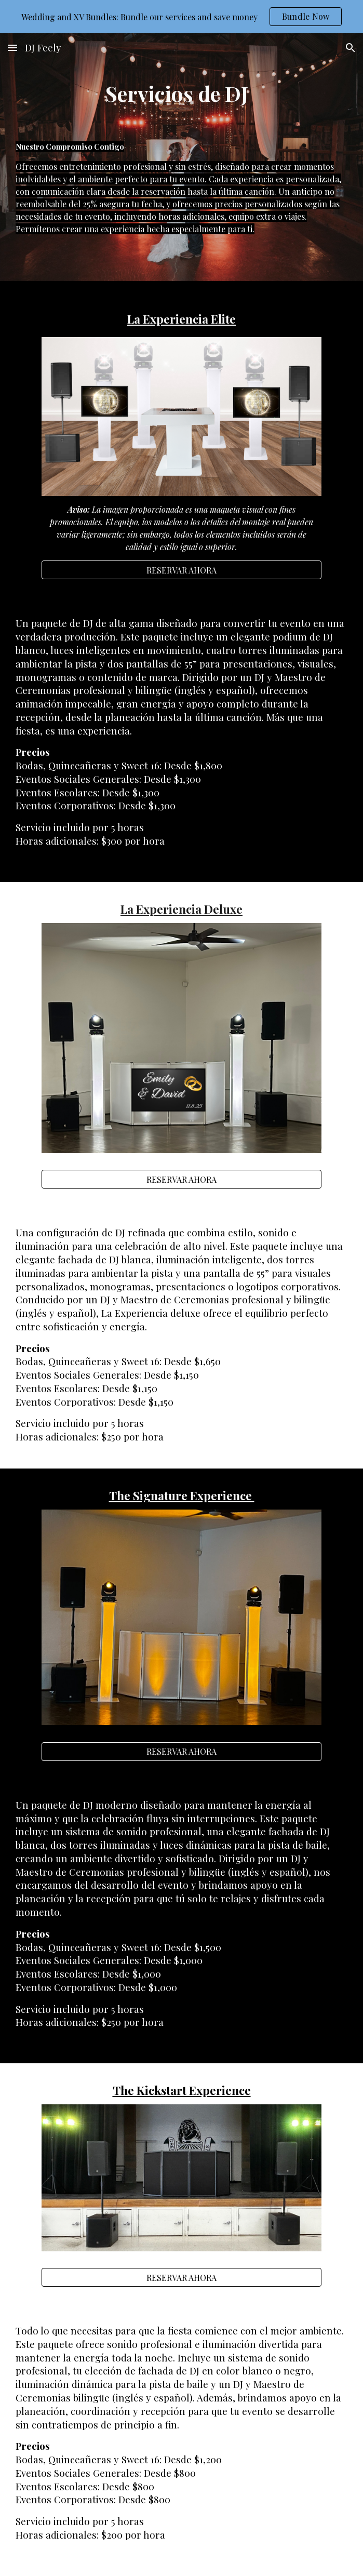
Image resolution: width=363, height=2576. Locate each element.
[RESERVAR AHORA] (181, 570)
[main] (181, 93)
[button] (12, 47)
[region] (181, 16)
